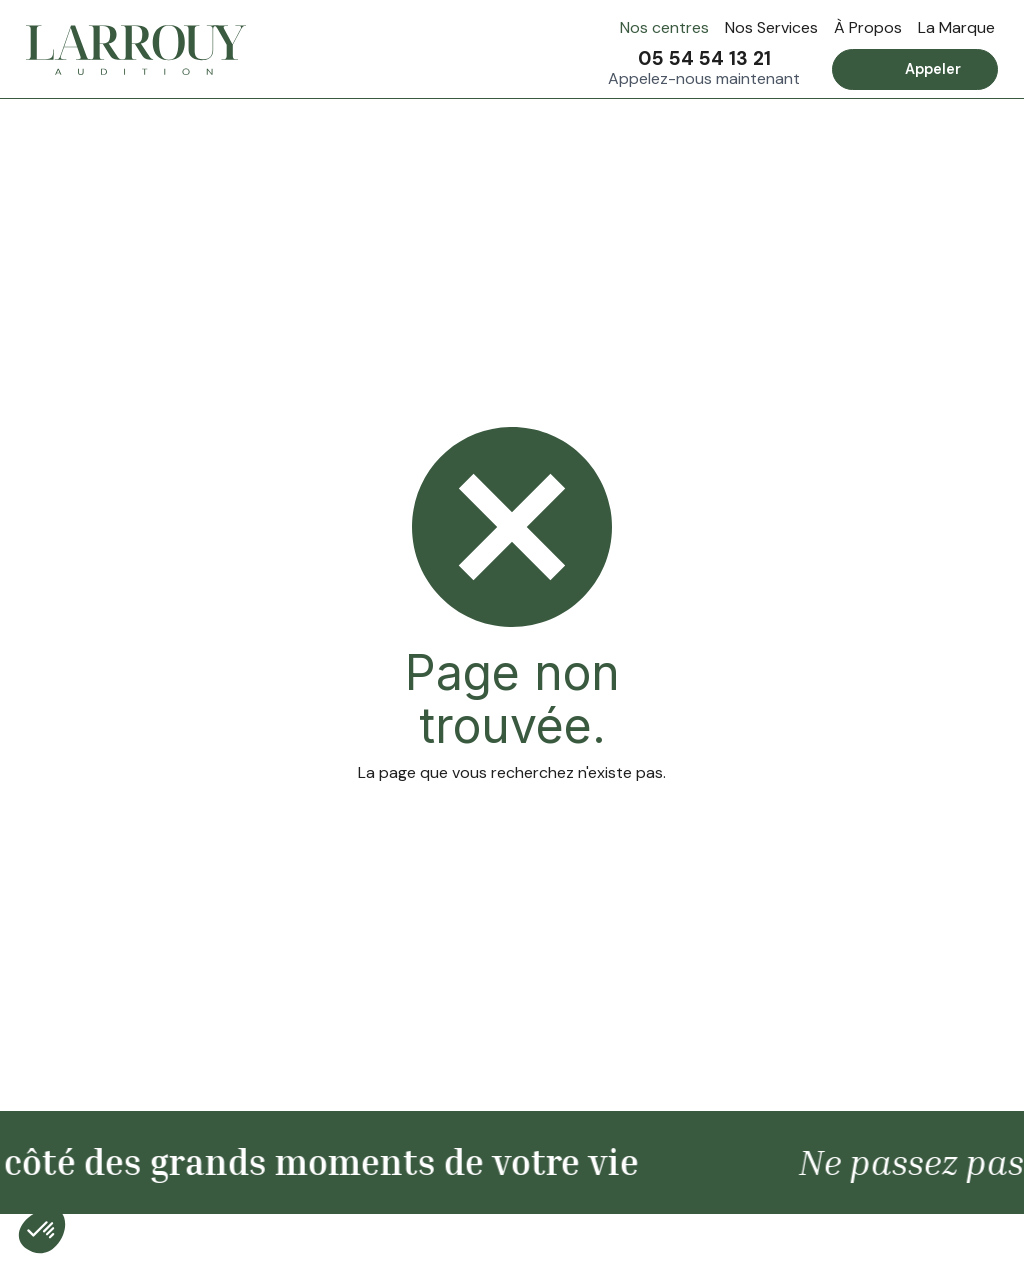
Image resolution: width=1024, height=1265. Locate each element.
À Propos (868, 27)
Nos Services (771, 27)
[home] (136, 50)
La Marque (956, 27)
